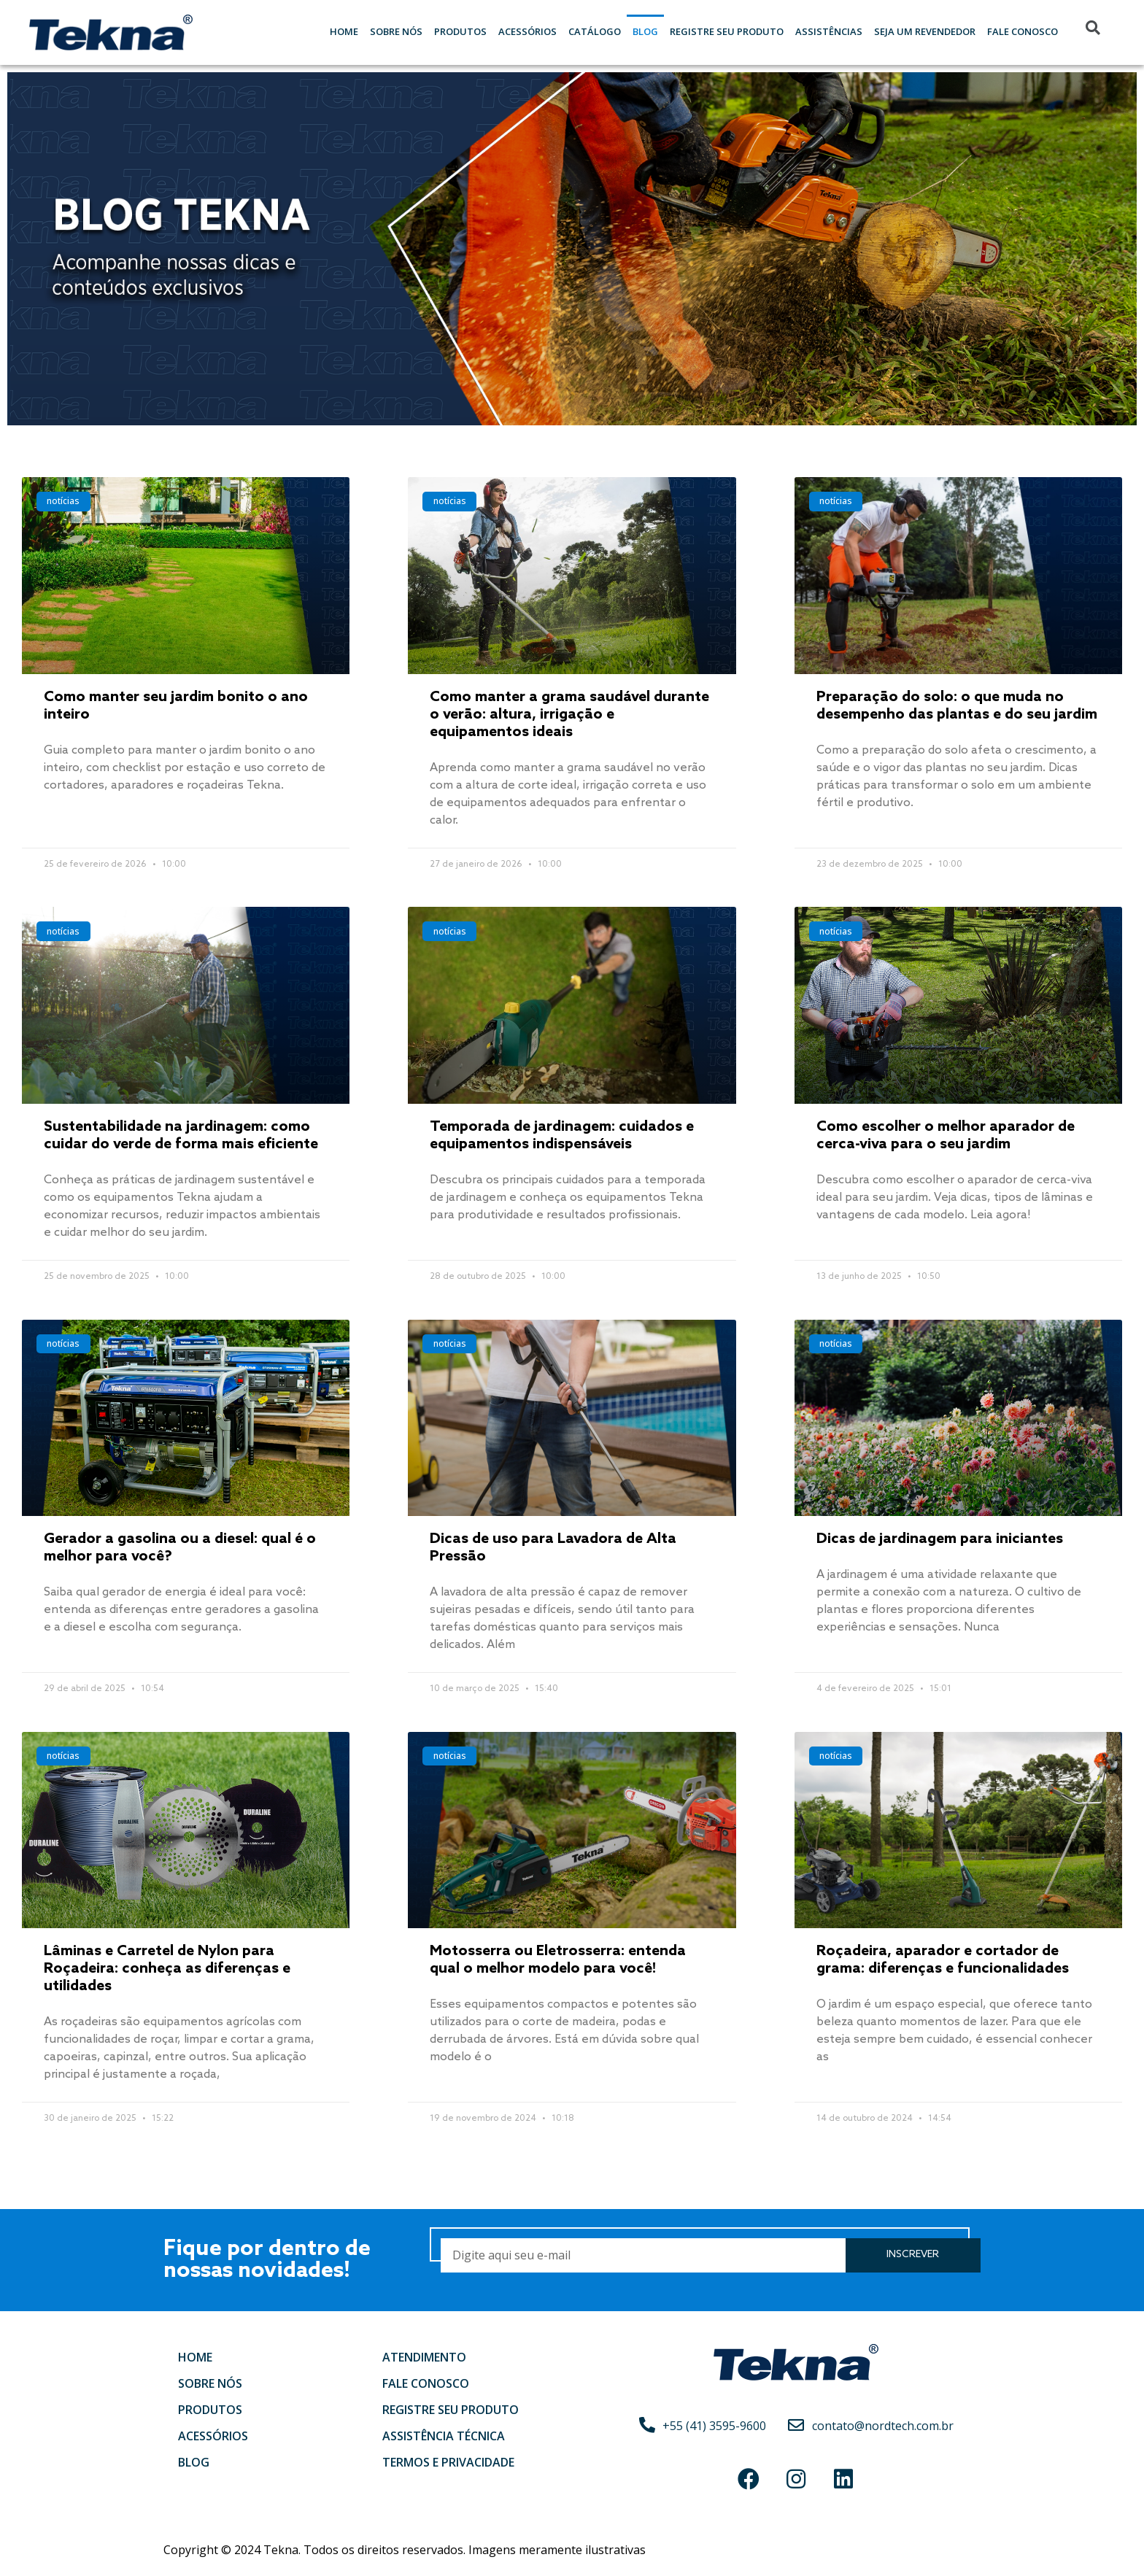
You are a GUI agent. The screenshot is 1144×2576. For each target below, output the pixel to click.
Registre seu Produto (727, 31)
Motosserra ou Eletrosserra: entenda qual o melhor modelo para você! (558, 1960)
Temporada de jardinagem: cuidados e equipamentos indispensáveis (562, 1135)
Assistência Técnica (443, 2436)
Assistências (828, 31)
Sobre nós (396, 31)
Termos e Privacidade (448, 2462)
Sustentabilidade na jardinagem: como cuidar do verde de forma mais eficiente (181, 1135)
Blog (645, 31)
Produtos (460, 31)
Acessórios (527, 31)
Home (344, 31)
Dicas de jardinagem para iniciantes (939, 1539)
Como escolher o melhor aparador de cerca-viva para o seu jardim (945, 1135)
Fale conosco (425, 2383)
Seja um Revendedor (924, 31)
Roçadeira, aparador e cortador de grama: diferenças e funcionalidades (942, 1960)
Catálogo (594, 31)
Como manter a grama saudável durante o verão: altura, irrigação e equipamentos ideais (569, 715)
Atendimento (424, 2357)
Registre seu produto (450, 2410)
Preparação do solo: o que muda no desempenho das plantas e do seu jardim (956, 706)
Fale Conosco (1022, 31)
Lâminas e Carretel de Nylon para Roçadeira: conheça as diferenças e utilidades (167, 1969)
